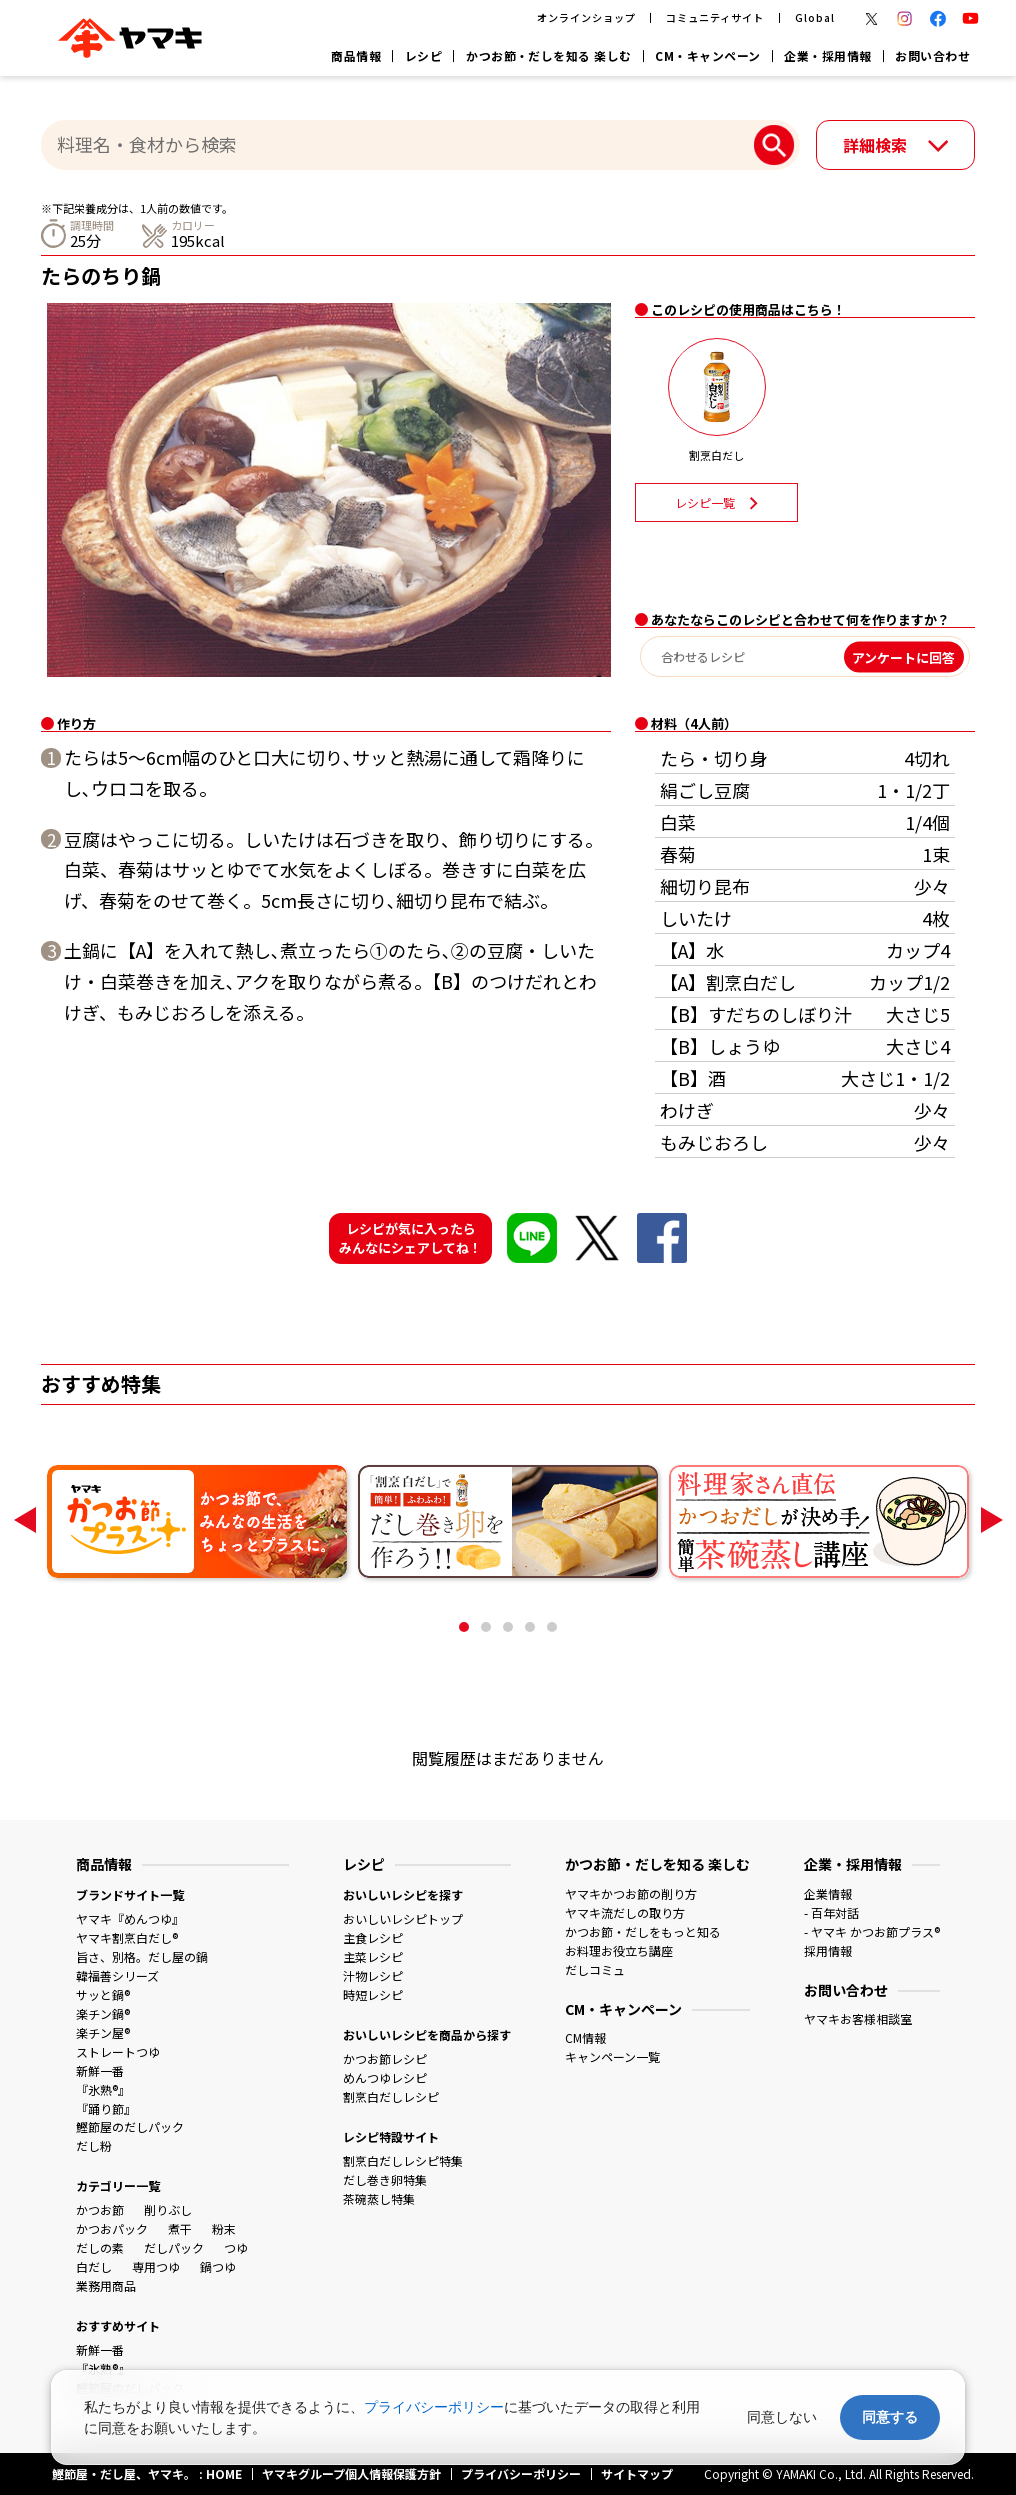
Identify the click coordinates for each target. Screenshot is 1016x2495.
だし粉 (94, 2145)
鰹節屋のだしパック (130, 2126)
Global (815, 17)
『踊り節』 (106, 2108)
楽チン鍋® (103, 2013)
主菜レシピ (373, 1956)
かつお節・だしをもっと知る (643, 1931)
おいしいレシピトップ (403, 1918)
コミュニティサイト (715, 17)
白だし (94, 2266)
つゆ (236, 2247)
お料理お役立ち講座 (619, 1950)
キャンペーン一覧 (612, 2056)
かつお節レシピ (385, 2058)
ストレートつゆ (118, 2051)
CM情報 (585, 2037)
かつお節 (100, 2209)
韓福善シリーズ (117, 1975)
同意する (890, 2417)
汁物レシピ (373, 1975)
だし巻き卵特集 (385, 2179)
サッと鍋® (103, 1994)
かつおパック (112, 2228)
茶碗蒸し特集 (379, 2198)
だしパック (174, 2247)
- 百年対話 (831, 1912)
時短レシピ (373, 1994)
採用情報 (828, 1950)
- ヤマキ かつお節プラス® (872, 1931)
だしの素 (100, 2247)
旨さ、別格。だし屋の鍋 (142, 1956)
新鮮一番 (100, 2070)
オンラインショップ (586, 17)
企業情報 (828, 1893)
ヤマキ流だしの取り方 (625, 1912)
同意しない (782, 2417)
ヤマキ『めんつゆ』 (130, 1918)
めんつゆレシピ (385, 2077)
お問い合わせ (932, 55)
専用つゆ (156, 2266)
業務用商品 (106, 2285)
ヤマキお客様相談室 (858, 2018)
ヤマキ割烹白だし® (127, 1937)
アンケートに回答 (903, 656)
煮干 (180, 2228)
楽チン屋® (103, 2032)
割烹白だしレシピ (391, 2096)
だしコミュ (595, 1969)
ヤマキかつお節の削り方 (631, 1893)
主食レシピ (373, 1937)
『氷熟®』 (103, 2089)
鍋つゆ (218, 2266)
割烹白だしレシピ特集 (403, 2160)
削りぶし (168, 2209)
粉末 (224, 2228)
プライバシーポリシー (434, 2407)
